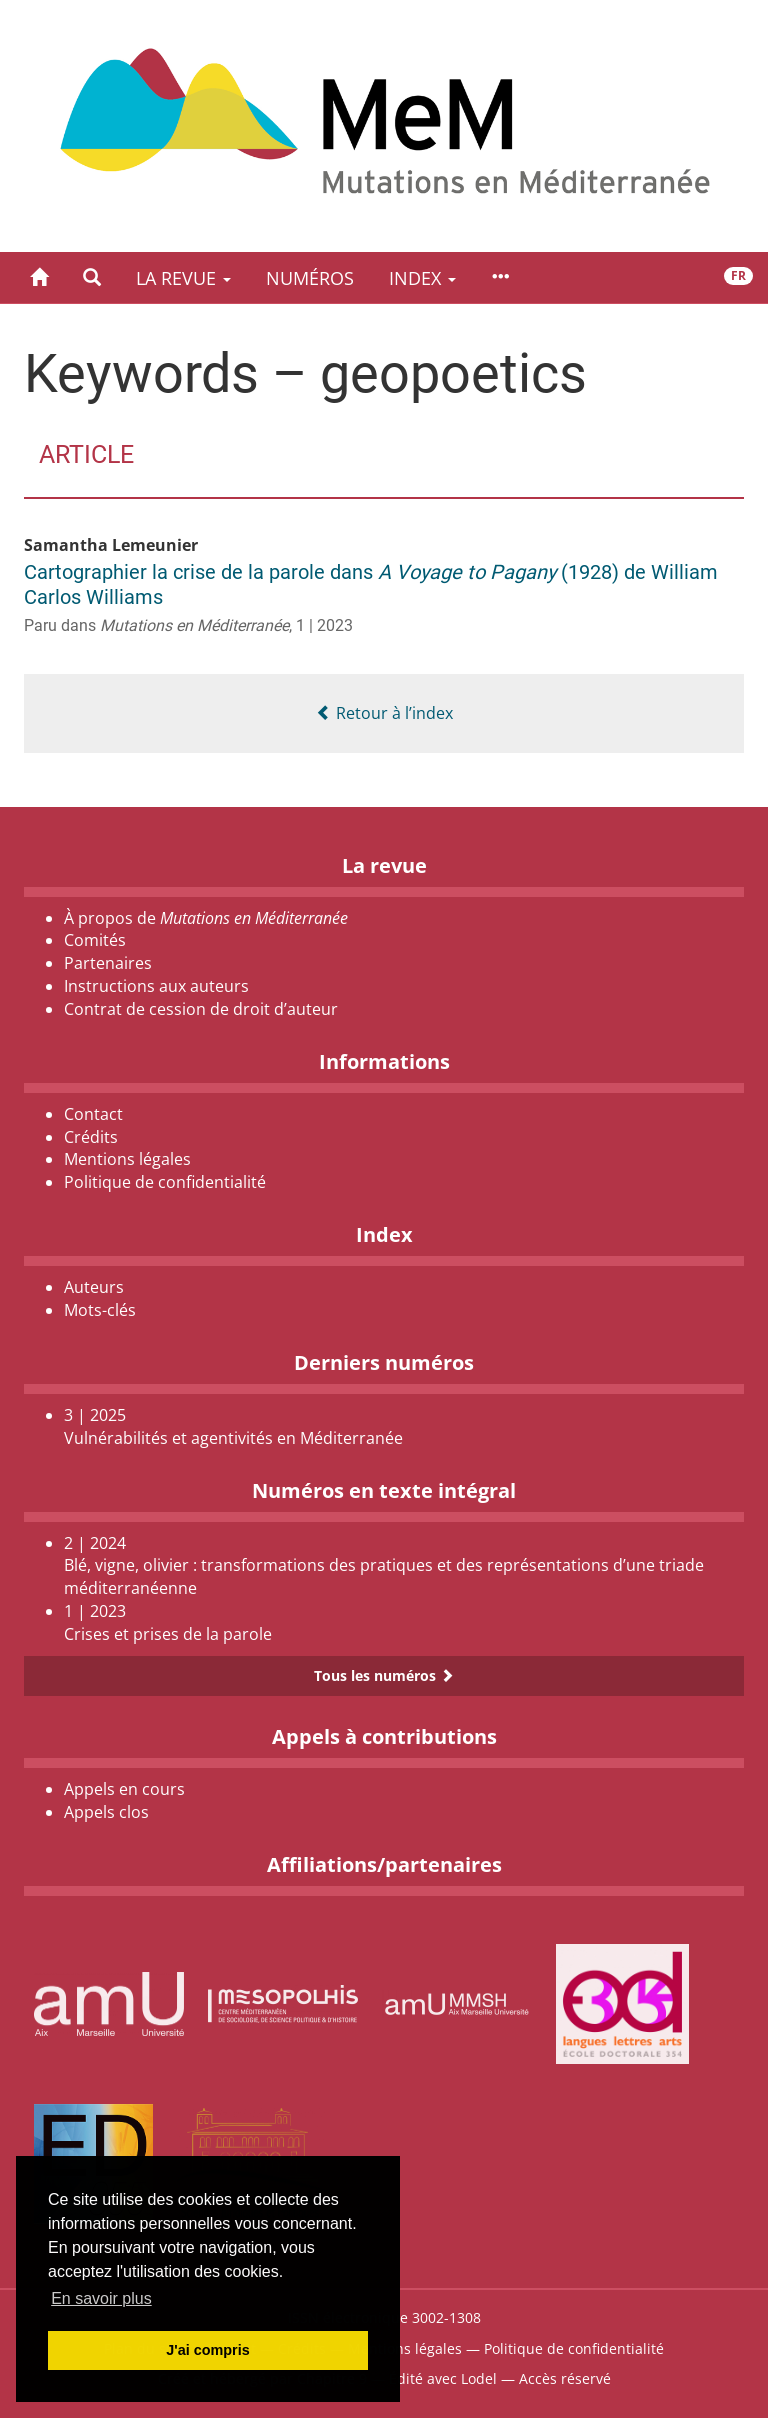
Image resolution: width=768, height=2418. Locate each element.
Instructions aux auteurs (156, 986)
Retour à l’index (384, 713)
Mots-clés (100, 1310)
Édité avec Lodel (443, 2378)
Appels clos (106, 1812)
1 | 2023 (324, 625)
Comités (95, 940)
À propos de (206, 918)
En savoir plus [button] (101, 2298)
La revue (183, 278)
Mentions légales (127, 1159)
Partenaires (108, 963)
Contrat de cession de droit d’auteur (201, 1009)
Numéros (310, 278)
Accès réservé (565, 2378)
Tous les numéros (384, 1675)
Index (422, 278)
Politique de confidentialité (165, 1182)
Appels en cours (124, 1789)
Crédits (91, 1137)
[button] (92, 277)
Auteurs (94, 1287)
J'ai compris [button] (207, 2350)
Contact (93, 1114)
